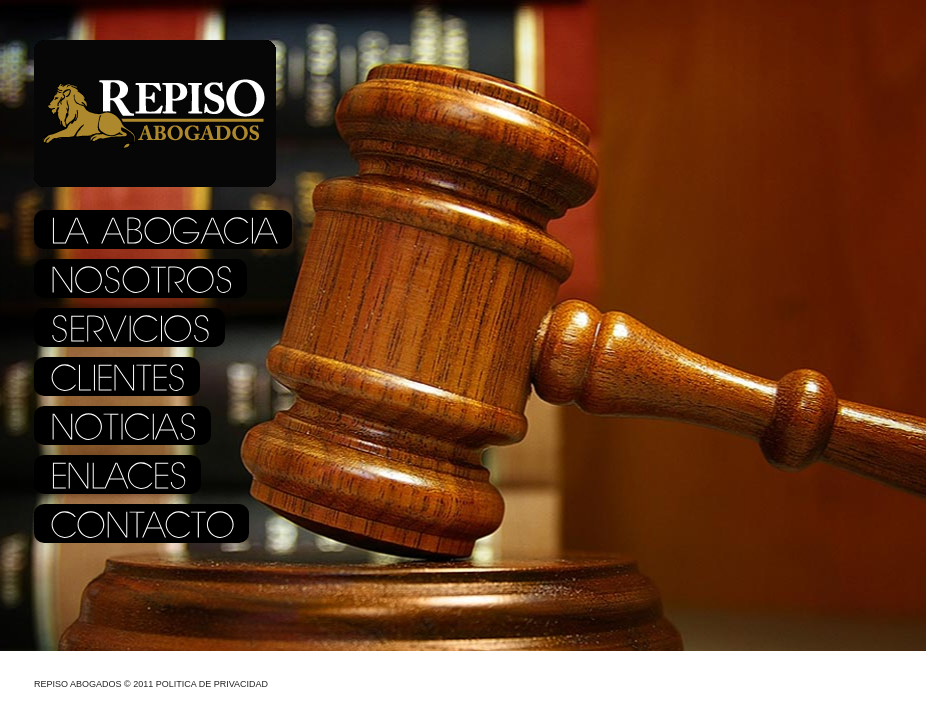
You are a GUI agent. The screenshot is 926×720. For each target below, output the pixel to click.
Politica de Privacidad (212, 684)
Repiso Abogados (78, 684)
